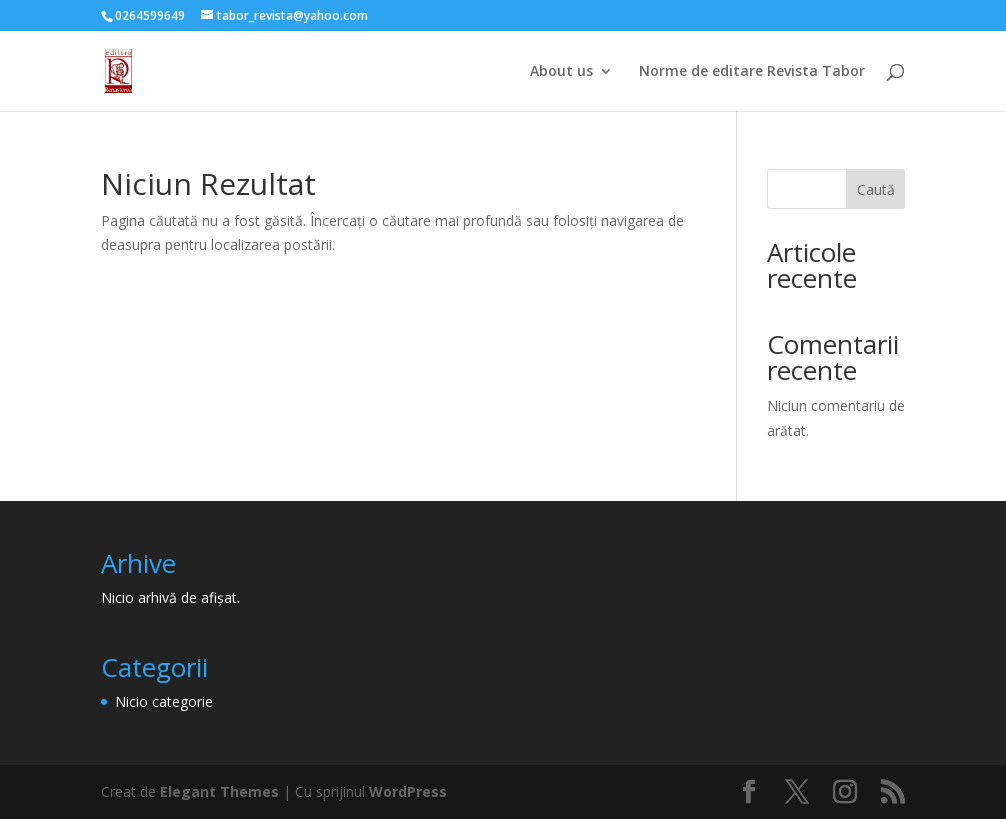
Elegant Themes (219, 791)
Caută (876, 189)
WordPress (408, 791)
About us (561, 72)
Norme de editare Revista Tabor (752, 72)
